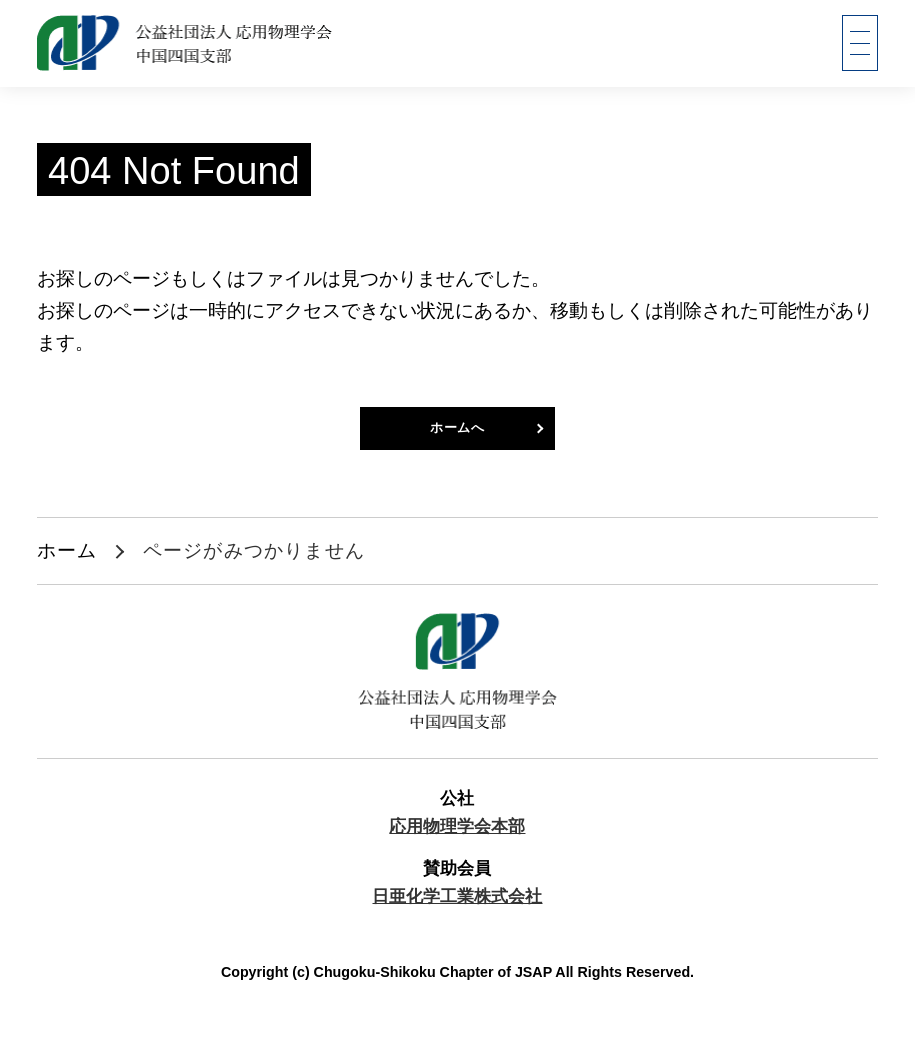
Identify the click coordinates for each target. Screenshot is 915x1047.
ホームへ (457, 434)
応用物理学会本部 (457, 839)
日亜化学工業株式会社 (457, 908)
